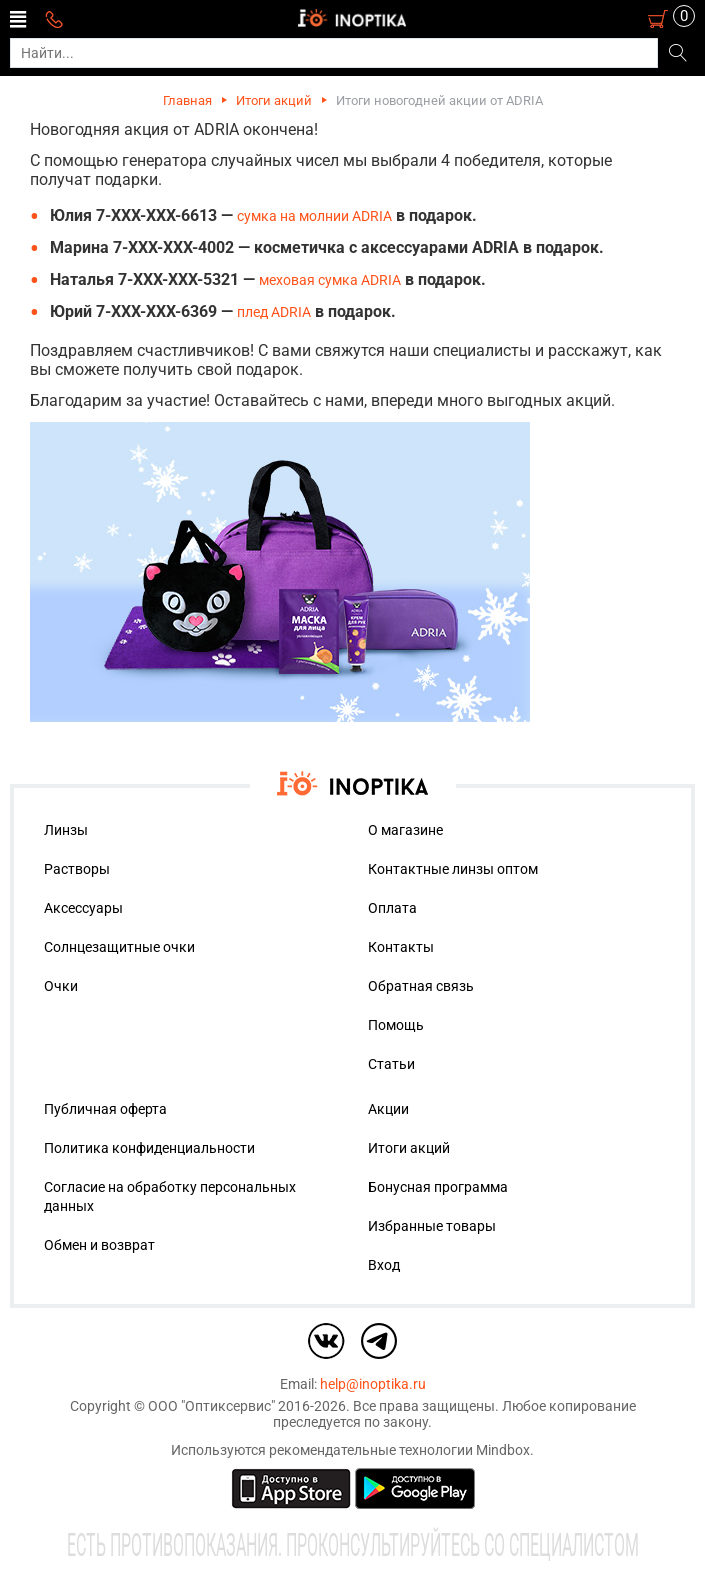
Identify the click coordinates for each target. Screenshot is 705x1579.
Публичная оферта (105, 1109)
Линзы (66, 830)
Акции (388, 1109)
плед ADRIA (274, 312)
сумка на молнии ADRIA (314, 216)
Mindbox (503, 1450)
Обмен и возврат (99, 1245)
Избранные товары (432, 1226)
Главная (187, 100)
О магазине (405, 830)
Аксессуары (83, 908)
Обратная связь (421, 986)
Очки (61, 986)
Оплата (392, 908)
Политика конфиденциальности (149, 1148)
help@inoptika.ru (373, 1384)
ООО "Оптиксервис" (211, 1406)
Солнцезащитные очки (119, 947)
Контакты (401, 947)
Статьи (391, 1064)
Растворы (77, 869)
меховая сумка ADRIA (330, 280)
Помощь (396, 1025)
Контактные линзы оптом (453, 869)
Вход (384, 1265)
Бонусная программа (438, 1187)
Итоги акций (274, 100)
